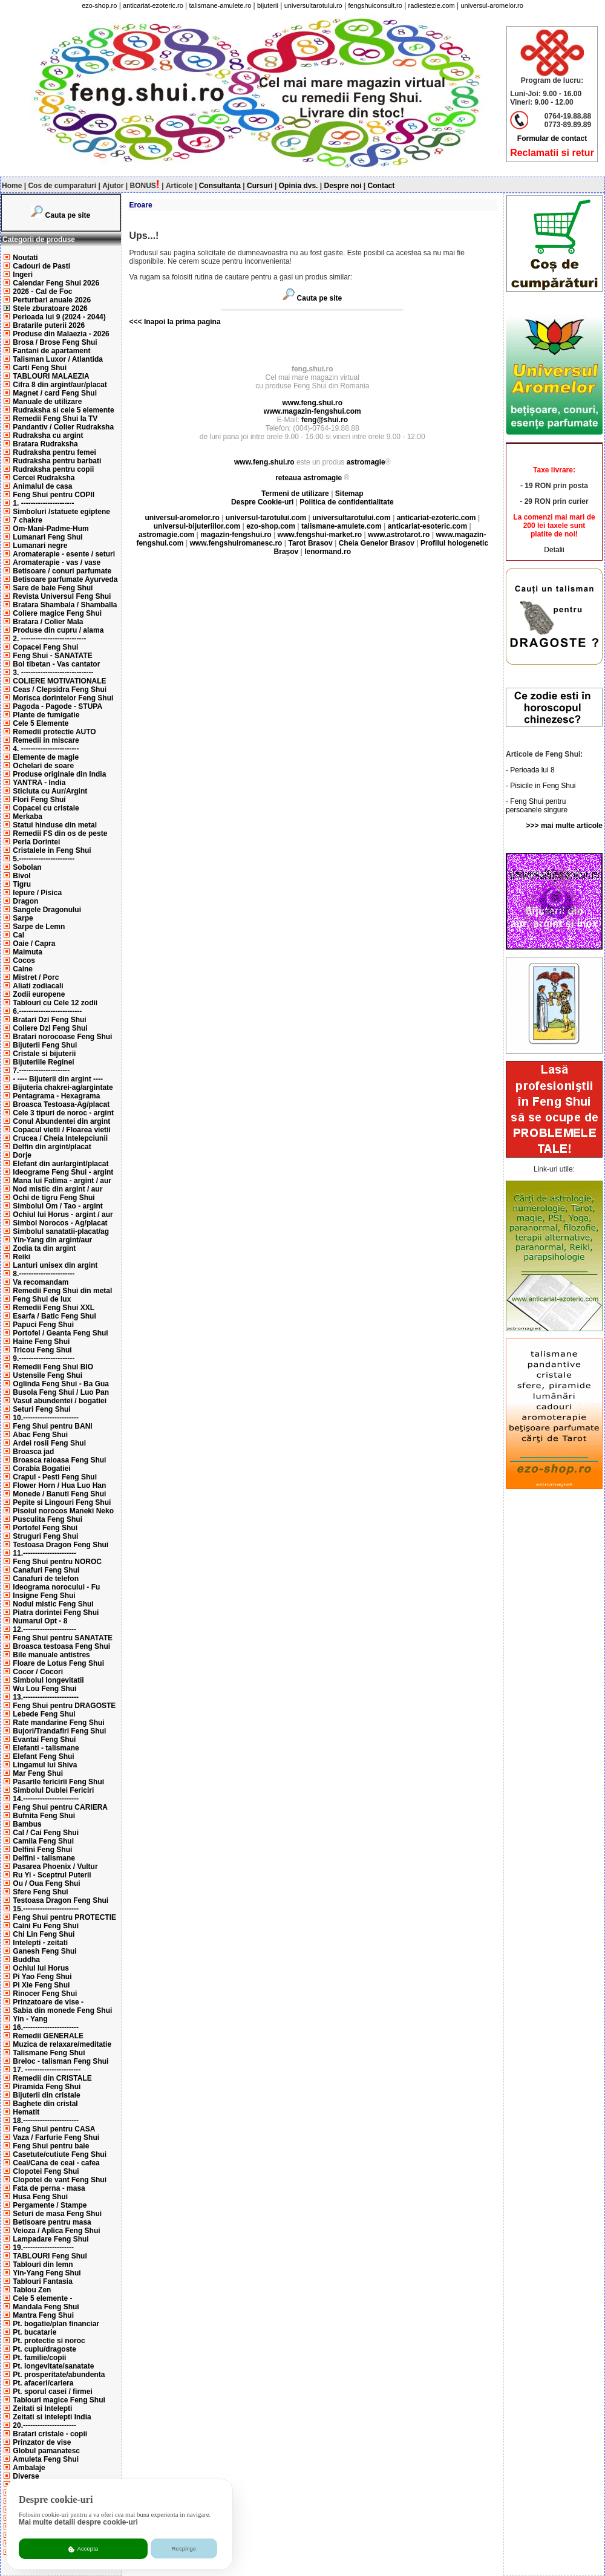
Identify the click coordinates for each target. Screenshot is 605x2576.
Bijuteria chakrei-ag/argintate (63, 1087)
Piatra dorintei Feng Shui (56, 1612)
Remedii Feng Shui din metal (62, 1290)
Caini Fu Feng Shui (46, 1926)
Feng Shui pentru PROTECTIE (64, 1917)
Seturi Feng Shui (41, 1409)
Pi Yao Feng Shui (42, 1976)
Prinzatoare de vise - (48, 2002)
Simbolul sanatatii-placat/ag (61, 1231)
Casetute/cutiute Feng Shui (59, 2154)
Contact (381, 185)
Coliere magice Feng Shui (57, 613)
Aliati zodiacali (38, 986)
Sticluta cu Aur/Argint (50, 791)
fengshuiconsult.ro (375, 5)
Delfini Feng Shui (42, 1849)
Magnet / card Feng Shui (55, 393)
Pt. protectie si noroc (49, 2340)
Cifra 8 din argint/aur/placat (59, 384)
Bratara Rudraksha (45, 444)
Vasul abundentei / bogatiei (59, 1401)
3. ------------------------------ (53, 672)
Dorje (22, 1155)
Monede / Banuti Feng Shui (59, 1494)
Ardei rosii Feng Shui (49, 1443)
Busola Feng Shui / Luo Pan (61, 1392)
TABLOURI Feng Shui (50, 2256)
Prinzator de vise (42, 2442)
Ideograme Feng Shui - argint (63, 1172)
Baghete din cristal (45, 2103)
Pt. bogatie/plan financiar (56, 2324)
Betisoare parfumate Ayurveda (65, 579)
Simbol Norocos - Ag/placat (60, 1223)
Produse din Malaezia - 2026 (61, 334)
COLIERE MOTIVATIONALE (59, 681)
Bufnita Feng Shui (44, 1815)
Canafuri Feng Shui (46, 1570)
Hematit (26, 2112)
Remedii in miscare (46, 740)
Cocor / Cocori (38, 1672)
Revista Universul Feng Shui (62, 596)
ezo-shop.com (270, 526)
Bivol (21, 876)
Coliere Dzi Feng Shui (50, 1028)
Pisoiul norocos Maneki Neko (63, 1511)
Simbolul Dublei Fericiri (53, 1790)
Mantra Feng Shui (43, 2315)
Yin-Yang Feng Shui (46, 2273)
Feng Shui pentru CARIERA (60, 1807)
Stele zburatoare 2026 (50, 308)
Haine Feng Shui (41, 1341)
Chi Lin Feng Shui (43, 1934)
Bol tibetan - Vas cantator (56, 664)
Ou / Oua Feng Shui (46, 1883)
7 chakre (27, 520)
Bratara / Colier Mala (48, 622)
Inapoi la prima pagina (181, 322)
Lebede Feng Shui (44, 1714)
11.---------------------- (44, 1553)
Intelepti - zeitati (40, 1943)
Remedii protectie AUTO (54, 732)
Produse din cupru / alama (58, 630)
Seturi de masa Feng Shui (57, 2213)
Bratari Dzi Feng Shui (49, 1020)
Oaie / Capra (34, 943)
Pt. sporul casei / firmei (52, 2391)
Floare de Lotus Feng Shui (58, 1663)
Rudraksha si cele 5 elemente (63, 410)
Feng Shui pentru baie (51, 2146)
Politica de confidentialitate (346, 502)
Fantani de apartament (51, 351)
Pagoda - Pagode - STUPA (57, 706)
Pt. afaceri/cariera (43, 2383)
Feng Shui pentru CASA (54, 2129)
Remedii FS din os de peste (60, 833)
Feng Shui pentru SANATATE (63, 1638)
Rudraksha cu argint (48, 435)
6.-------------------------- (47, 1011)
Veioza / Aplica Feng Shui (56, 2230)
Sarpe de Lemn (39, 926)
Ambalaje (29, 2468)
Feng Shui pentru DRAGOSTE (64, 1705)
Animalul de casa (42, 486)
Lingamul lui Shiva (45, 1765)
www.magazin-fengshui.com (312, 411)
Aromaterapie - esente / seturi (64, 554)
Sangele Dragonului (47, 909)
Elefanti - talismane (46, 1748)
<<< (135, 322)
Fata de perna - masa (49, 2188)
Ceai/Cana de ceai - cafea (56, 2163)
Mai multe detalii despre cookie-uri (78, 2522)
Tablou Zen (32, 2290)
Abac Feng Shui (40, 1434)
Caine (23, 969)
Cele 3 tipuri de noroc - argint (63, 1113)
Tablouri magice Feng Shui (59, 2400)
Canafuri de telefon (46, 1578)
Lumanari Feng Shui (47, 537)
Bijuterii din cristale (46, 2095)
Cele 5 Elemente (40, 723)
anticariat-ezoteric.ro (153, 5)
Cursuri (260, 185)
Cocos (24, 960)
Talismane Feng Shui (49, 2053)
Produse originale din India (59, 774)
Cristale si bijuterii (44, 1053)
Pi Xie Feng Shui (41, 1985)
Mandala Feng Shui (46, 2307)
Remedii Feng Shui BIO (53, 1367)
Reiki (21, 1257)
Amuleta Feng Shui (46, 2459)
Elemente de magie (46, 757)
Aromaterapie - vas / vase (56, 562)
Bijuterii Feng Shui (45, 1045)
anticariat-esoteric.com (427, 526)
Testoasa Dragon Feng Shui (60, 1545)
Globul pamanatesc (46, 2451)
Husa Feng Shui (40, 2197)
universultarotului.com (351, 518)
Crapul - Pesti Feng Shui (55, 1477)
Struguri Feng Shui (45, 1536)
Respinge (184, 2548)
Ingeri (23, 274)
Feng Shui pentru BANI (52, 1426)
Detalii (554, 550)
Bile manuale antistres (51, 1655)
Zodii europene (39, 994)
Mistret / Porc (36, 977)
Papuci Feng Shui (43, 1324)
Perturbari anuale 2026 (52, 300)
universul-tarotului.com (266, 518)
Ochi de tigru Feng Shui (53, 1197)
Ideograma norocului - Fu (56, 1587)
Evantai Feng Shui (44, 1739)
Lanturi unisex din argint (55, 1265)
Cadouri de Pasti (41, 266)
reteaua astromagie (308, 478)
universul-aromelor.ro (491, 5)
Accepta (83, 2548)
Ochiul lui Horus (41, 1968)
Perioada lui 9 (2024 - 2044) (59, 317)
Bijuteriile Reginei (43, 1062)
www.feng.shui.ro (312, 403)
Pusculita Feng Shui (47, 1519)
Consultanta (220, 185)
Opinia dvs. (298, 185)
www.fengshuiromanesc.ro (235, 543)
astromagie (366, 462)
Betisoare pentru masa (52, 2222)
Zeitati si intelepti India (52, 2417)
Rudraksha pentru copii (53, 469)
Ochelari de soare (43, 765)
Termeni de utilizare (296, 493)
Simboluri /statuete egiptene (61, 511)
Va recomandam (40, 1282)
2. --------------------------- (49, 638)
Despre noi (343, 185)
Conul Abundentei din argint (61, 1121)
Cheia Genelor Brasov (376, 543)
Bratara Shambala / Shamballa (65, 605)
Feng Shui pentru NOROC (57, 1561)
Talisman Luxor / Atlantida (58, 359)
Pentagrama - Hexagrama (56, 1096)
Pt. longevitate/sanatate (53, 2366)
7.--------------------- (41, 1070)
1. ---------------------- (43, 503)
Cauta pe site (68, 215)
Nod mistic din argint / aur (57, 1189)
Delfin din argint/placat (52, 1147)
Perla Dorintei (36, 842)
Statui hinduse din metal (55, 825)
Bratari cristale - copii (50, 2434)
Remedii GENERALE (48, 2036)
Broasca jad (33, 1451)
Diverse (26, 2476)
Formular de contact (552, 138)
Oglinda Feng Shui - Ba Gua (61, 1384)
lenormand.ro (327, 551)
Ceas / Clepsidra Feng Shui (59, 689)
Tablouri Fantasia (42, 2281)
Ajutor (112, 185)
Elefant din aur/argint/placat (60, 1163)
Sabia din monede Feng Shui (62, 2010)
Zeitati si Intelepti (42, 2408)
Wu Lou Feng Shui (44, 1688)
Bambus (27, 1824)
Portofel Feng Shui (45, 1528)
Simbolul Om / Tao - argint (57, 1206)
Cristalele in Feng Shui (52, 850)
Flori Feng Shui (39, 799)
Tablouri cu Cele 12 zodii (55, 1003)
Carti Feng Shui (40, 368)
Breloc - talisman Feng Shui (60, 2061)
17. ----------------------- (46, 2070)
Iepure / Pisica (37, 893)
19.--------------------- (43, 2247)
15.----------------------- (46, 1909)
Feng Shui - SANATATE (52, 655)
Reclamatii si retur (552, 153)
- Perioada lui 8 (530, 770)
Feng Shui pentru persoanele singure (536, 805)
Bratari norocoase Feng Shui (62, 1036)
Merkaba (27, 816)
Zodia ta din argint (44, 1248)
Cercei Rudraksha (43, 478)
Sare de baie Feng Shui (53, 588)
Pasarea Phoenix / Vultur (55, 1866)
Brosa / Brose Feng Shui (55, 342)
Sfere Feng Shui (40, 1892)
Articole (179, 185)
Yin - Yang (30, 2019)
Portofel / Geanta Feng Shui (60, 1333)
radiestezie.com (431, 5)
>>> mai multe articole (564, 825)
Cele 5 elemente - (42, 2298)
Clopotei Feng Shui (46, 2171)
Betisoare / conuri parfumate (62, 571)
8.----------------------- (43, 1274)
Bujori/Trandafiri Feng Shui (59, 1731)
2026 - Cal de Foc (42, 291)
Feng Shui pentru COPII (53, 495)
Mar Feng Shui (38, 1773)
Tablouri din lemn (43, 2264)
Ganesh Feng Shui (44, 1951)
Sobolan (27, 867)
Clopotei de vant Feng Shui (59, 2180)
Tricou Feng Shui (42, 1350)
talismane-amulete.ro (220, 5)
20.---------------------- (44, 2425)
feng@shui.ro (324, 420)
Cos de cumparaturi (62, 185)
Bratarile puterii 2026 (49, 325)
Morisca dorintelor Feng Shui (63, 698)
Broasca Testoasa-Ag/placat (61, 1104)
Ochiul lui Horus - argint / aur (63, 1214)
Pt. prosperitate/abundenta (59, 2374)
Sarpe (23, 918)
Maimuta (27, 952)
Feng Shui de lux (42, 1299)
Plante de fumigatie (46, 715)
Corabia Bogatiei (41, 1468)
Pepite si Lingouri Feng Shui (62, 1502)
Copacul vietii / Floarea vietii (61, 1130)
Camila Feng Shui (43, 1841)
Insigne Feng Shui (44, 1595)
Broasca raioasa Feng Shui (59, 1460)
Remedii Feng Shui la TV (55, 418)
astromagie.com (166, 534)
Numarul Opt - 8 (40, 1621)
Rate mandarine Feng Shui (58, 1722)
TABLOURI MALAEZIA (51, 376)
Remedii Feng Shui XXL (53, 1307)
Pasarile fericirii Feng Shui (58, 1782)
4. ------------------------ (46, 749)
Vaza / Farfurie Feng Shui (56, 2137)
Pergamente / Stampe (50, 2205)
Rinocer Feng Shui (45, 1993)
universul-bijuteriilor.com (197, 526)
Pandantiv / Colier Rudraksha (63, 427)
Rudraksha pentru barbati (57, 461)
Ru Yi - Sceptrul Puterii (52, 1875)
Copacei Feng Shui (45, 647)
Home (12, 185)
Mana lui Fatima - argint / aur (62, 1180)
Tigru (22, 884)
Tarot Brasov (310, 543)
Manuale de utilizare (47, 401)
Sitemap (349, 493)
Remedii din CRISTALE (52, 2078)
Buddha (26, 1959)
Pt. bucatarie (34, 2332)
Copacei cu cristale (46, 808)
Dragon (25, 901)
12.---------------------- (44, 1629)
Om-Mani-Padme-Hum (50, 528)
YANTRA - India (39, 782)
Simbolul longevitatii (48, 1680)
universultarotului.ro (313, 5)
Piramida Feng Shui (46, 2086)
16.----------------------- (46, 2027)
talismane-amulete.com (341, 526)
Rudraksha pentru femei (54, 452)
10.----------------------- (46, 1418)
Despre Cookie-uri (262, 502)
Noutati (25, 257)
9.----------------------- (43, 1358)
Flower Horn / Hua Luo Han (59, 1485)
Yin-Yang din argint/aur (52, 1240)
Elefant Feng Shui (43, 1756)
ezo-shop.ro (99, 5)
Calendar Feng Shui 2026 (56, 283)
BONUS (143, 185)
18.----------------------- (46, 2120)
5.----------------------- (43, 859)
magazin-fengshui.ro (235, 534)
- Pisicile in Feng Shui (540, 785)
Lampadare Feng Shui (50, 2239)
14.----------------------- (46, 1799)
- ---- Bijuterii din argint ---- (58, 1079)
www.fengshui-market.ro (320, 534)
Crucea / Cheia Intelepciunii (60, 1138)
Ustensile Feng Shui (47, 1375)
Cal (18, 935)
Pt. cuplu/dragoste (44, 2349)
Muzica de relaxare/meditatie (62, 2044)
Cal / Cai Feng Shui (46, 1832)
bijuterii (267, 5)
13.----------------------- (46, 1697)
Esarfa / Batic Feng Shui (54, 1316)
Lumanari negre (40, 545)
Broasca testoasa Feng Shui (61, 1646)
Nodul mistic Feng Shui (53, 1604)
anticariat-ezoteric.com (436, 518)
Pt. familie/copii (39, 2357)
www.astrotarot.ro (399, 534)
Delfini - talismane (44, 1858)
